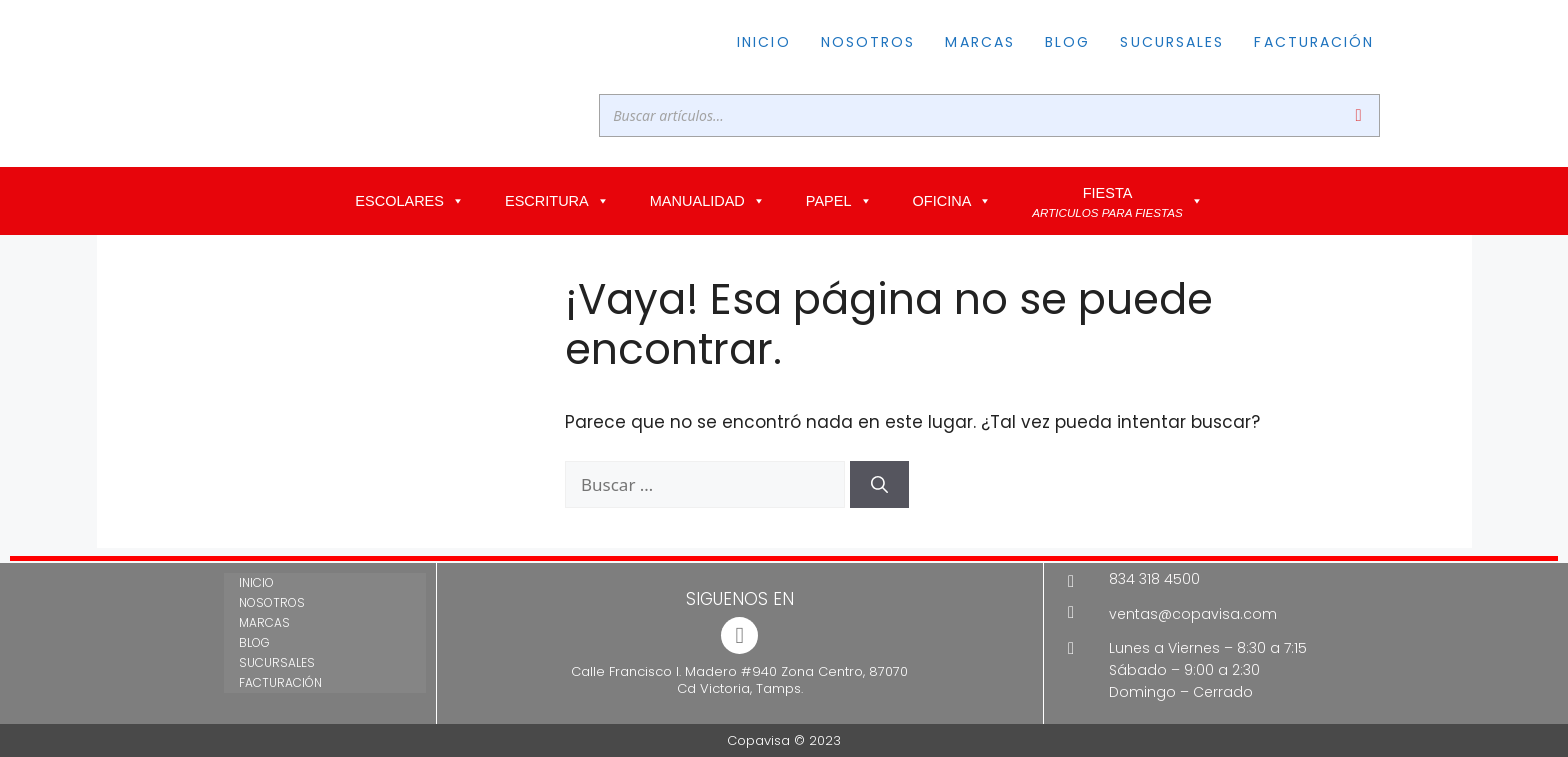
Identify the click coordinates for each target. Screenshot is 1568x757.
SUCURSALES (1172, 42)
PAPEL (839, 201)
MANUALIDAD (708, 201)
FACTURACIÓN (1314, 42)
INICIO (764, 42)
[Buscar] (1359, 115)
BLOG (1067, 42)
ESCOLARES (410, 201)
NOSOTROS (868, 42)
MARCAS (980, 42)
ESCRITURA (557, 201)
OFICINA (953, 201)
